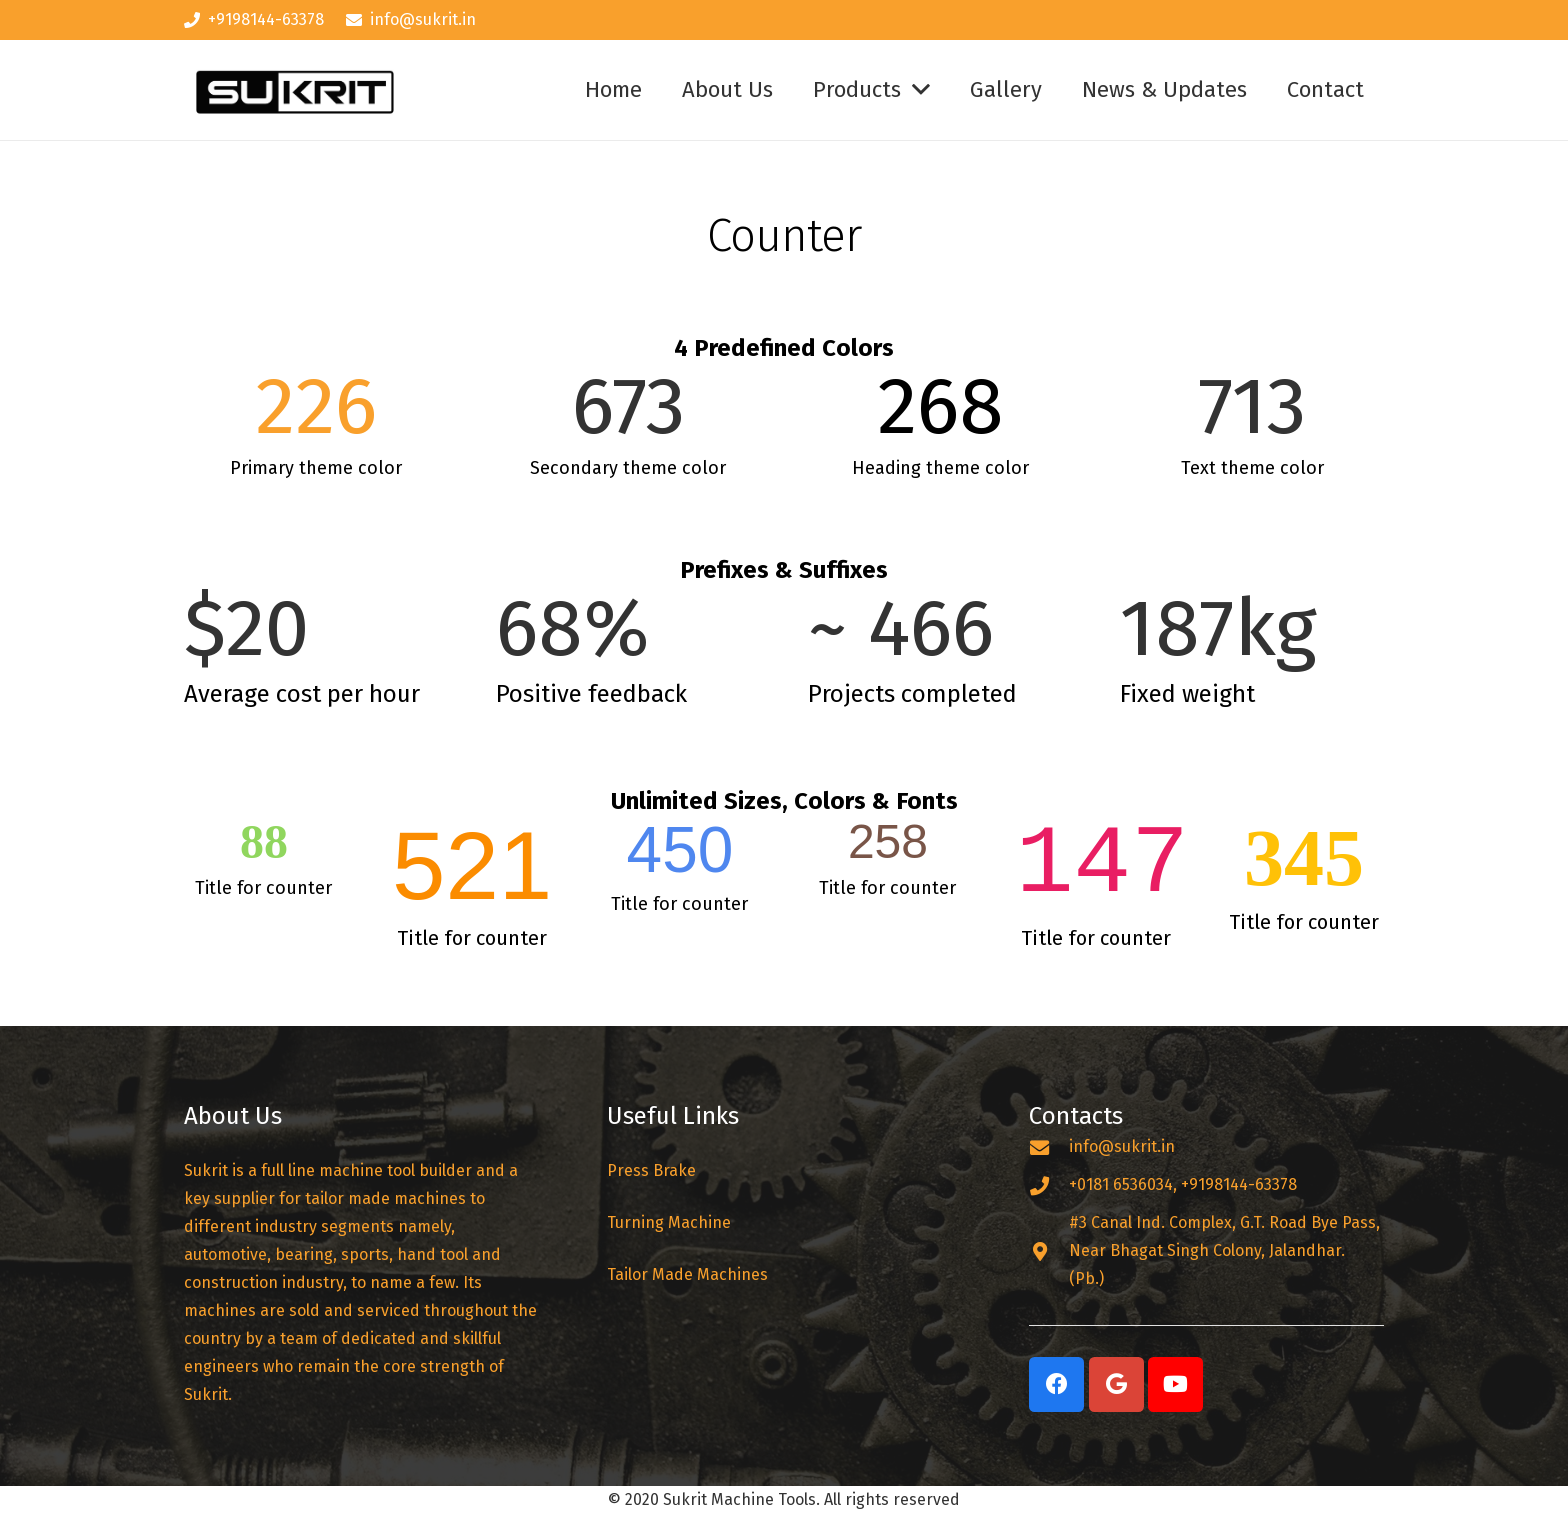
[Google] (1116, 1384)
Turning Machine (669, 1222)
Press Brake (653, 1170)
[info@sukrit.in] (1049, 1147)
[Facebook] (1056, 1384)
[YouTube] (1175, 1384)
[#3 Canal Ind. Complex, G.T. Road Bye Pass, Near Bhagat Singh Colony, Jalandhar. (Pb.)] (1049, 1251)
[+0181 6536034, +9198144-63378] (1049, 1185)
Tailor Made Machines (687, 1274)
